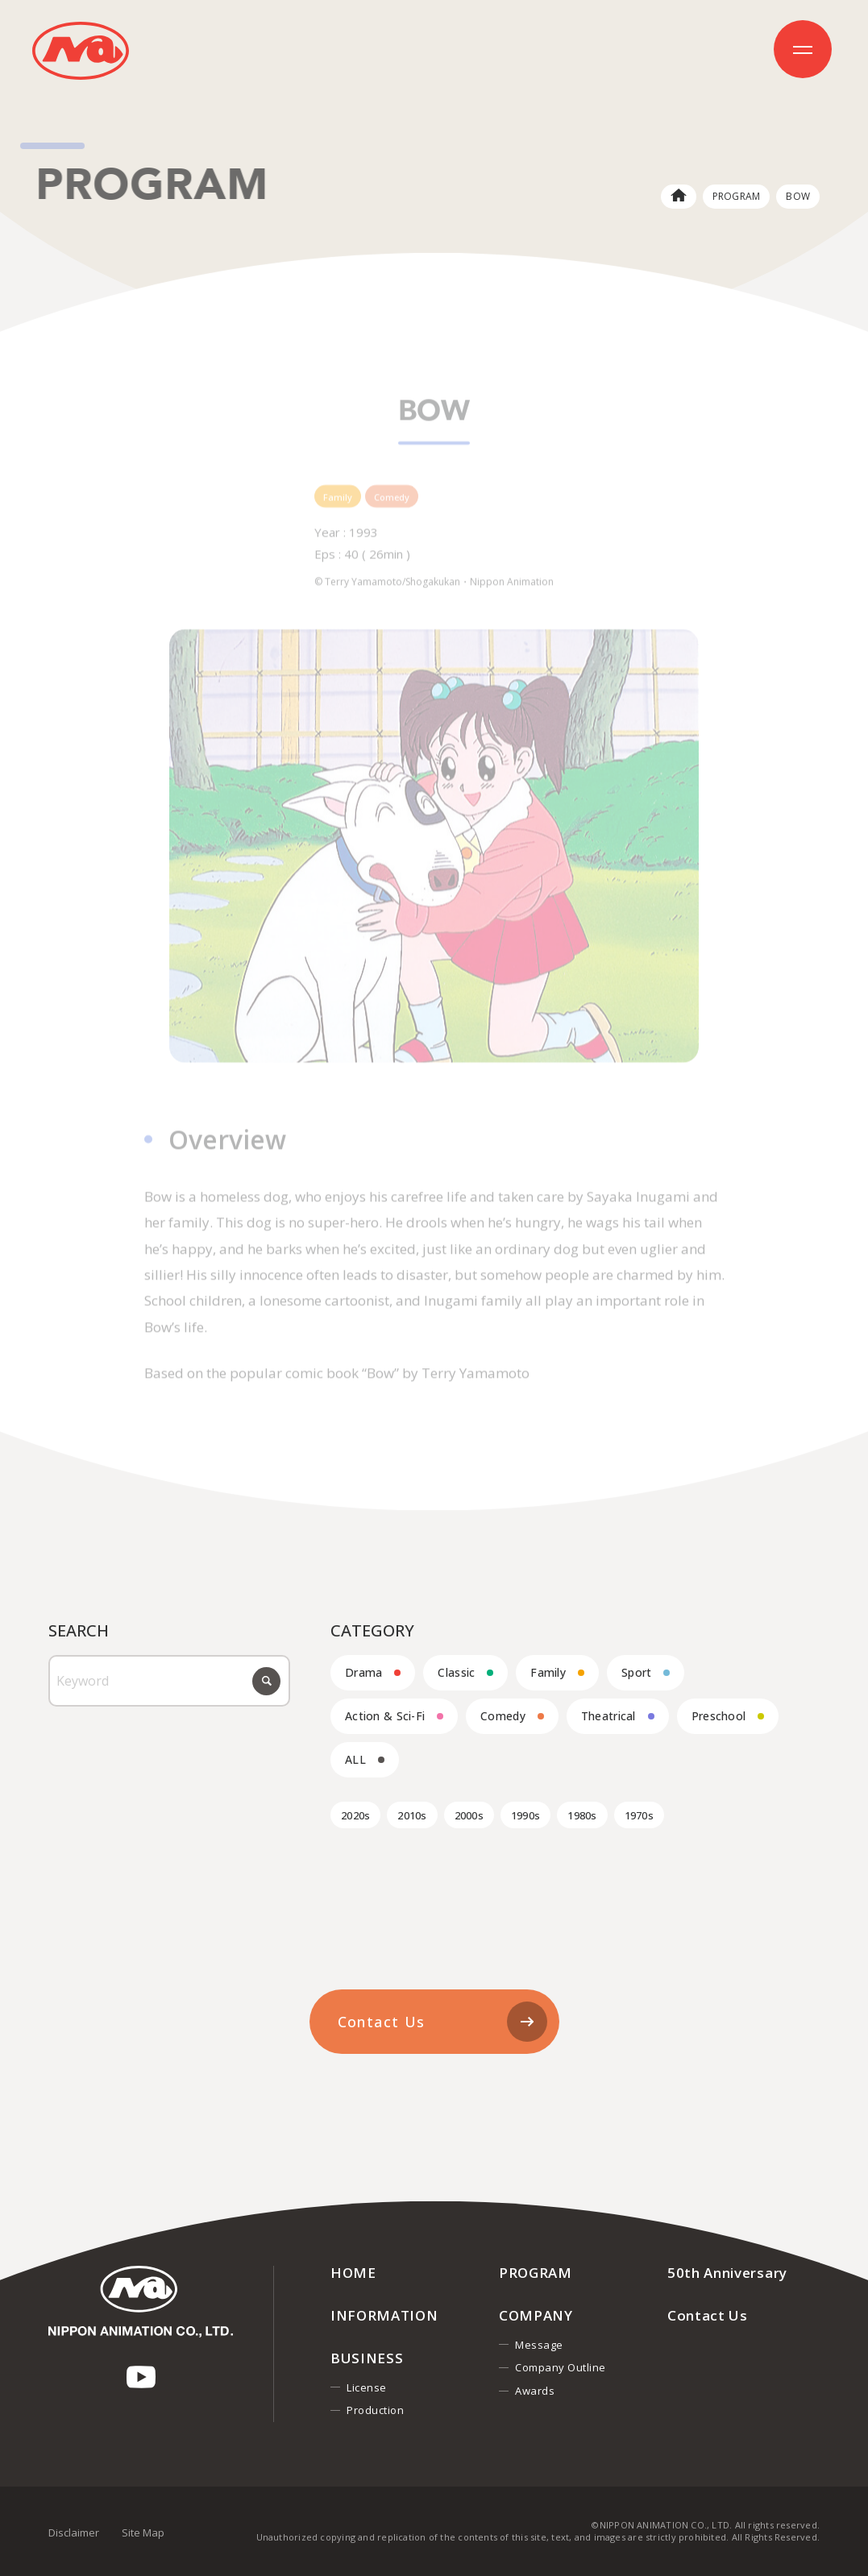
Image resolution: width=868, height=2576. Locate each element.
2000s (469, 1815)
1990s (525, 1815)
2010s (411, 1815)
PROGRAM (736, 196)
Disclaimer (73, 2532)
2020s (355, 1815)
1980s (581, 1815)
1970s (639, 1815)
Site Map (143, 2532)
